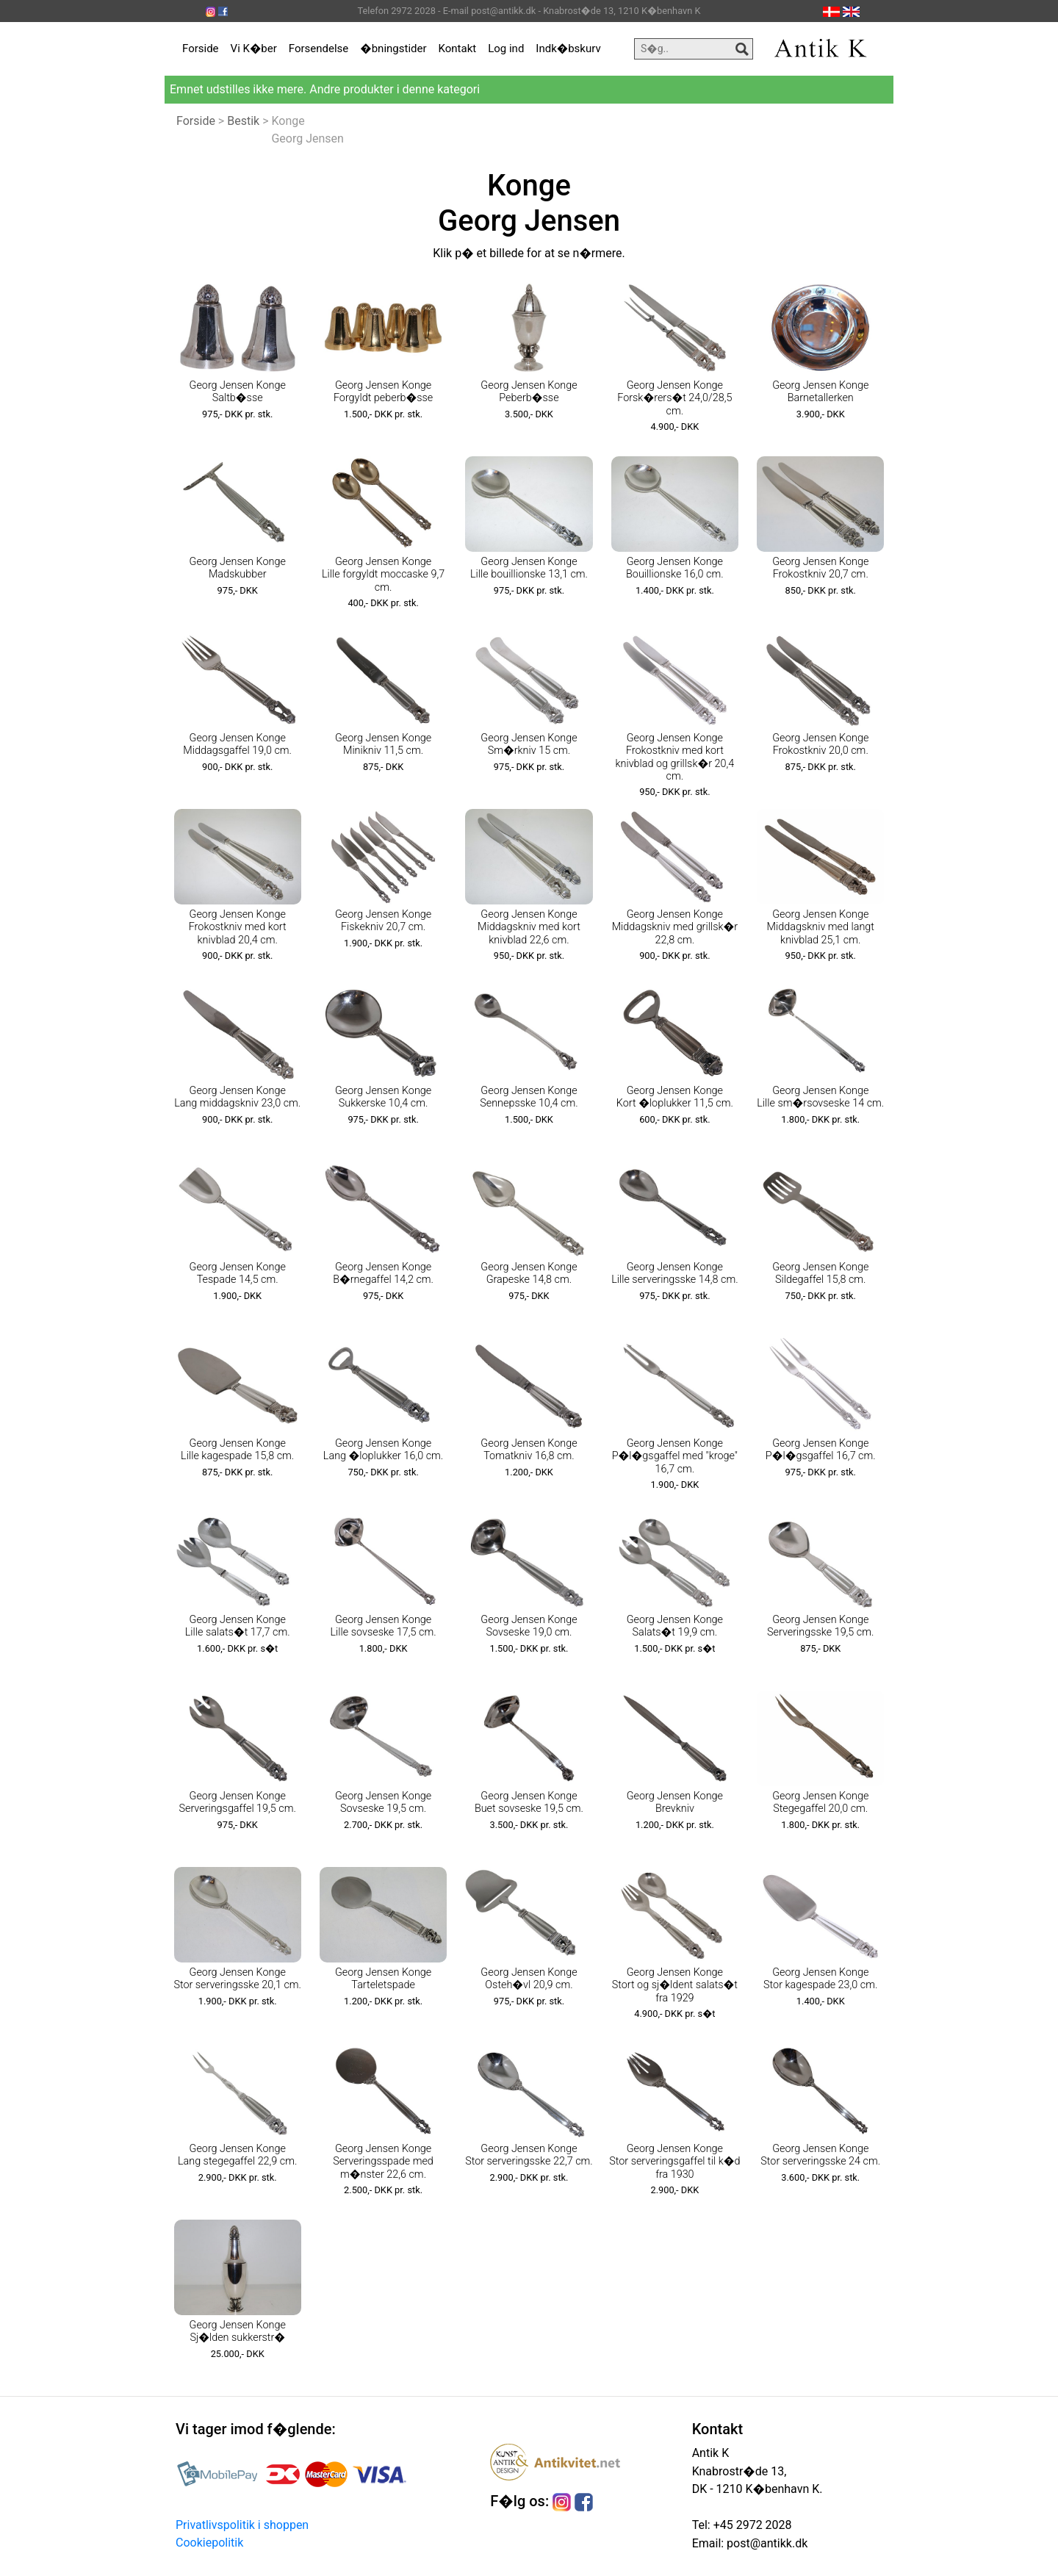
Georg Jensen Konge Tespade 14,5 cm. (238, 1273)
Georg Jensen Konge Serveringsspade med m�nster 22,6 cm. (383, 2162)
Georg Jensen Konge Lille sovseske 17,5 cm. (383, 1625)
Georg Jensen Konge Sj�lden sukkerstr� (238, 2331)
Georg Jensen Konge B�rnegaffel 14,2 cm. (383, 1273)
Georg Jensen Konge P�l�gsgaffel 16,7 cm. (821, 1449)
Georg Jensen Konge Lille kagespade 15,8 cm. (237, 1449)
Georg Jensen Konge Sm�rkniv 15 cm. (529, 744)
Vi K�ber (254, 48)
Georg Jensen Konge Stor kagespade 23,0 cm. (820, 1978)
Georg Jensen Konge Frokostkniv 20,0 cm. (820, 744)
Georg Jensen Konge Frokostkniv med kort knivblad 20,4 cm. (238, 927)
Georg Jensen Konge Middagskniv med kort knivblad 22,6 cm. (529, 927)
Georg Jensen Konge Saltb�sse (238, 391)
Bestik (243, 121)
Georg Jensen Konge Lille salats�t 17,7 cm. (237, 1625)
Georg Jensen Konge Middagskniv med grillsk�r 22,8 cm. (675, 927)
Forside (200, 48)
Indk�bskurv (568, 48)
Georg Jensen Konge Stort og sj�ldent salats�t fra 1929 (675, 1985)
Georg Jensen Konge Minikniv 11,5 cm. (383, 744)
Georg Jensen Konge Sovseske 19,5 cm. (383, 1802)
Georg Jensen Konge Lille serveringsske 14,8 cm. (674, 1273)
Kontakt (458, 48)
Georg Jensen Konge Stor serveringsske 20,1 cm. (237, 1978)
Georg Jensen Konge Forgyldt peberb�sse (383, 391)
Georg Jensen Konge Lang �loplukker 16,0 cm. (383, 1449)
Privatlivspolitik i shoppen (242, 2525)
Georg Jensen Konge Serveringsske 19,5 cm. (820, 1625)
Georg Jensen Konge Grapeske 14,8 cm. (529, 1273)
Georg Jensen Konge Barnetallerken (820, 391)
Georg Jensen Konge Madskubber (238, 567)
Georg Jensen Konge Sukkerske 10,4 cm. (383, 1096)
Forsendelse (319, 48)
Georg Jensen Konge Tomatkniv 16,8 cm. (529, 1449)
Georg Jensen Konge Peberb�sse (529, 391)
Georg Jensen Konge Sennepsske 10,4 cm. (528, 1096)
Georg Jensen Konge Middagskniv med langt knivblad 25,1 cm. (820, 927)
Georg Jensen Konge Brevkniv (675, 1802)
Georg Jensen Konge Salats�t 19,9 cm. (675, 1625)
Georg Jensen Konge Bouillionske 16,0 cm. (675, 567)
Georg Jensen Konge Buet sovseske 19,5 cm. (529, 1802)
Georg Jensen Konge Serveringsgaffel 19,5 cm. (237, 1802)
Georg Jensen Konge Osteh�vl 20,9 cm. (529, 1978)
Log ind (506, 48)
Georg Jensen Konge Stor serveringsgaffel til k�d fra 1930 (674, 2162)
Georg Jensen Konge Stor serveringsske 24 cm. (820, 2155)
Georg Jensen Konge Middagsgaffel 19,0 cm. (237, 744)
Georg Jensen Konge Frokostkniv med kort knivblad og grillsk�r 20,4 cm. (674, 757)
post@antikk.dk (765, 2543)
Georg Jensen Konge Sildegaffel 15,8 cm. (820, 1273)
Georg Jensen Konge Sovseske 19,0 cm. (529, 1625)
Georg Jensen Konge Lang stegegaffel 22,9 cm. (238, 2155)
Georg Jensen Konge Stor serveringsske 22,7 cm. (529, 2155)
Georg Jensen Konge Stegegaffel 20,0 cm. (820, 1802)
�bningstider (393, 48)
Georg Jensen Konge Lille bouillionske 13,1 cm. (529, 567)
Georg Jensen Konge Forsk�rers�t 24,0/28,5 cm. (674, 398)
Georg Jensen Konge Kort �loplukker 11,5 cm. (674, 1096)
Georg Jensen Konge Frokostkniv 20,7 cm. (820, 567)
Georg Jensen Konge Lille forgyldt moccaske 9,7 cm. (383, 574)
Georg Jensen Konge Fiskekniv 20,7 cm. (383, 920)
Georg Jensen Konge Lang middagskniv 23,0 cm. (237, 1096)
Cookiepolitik (209, 2543)
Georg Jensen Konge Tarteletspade (383, 1978)
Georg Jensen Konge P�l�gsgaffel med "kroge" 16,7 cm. (675, 1456)
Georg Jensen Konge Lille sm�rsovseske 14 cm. (820, 1096)
